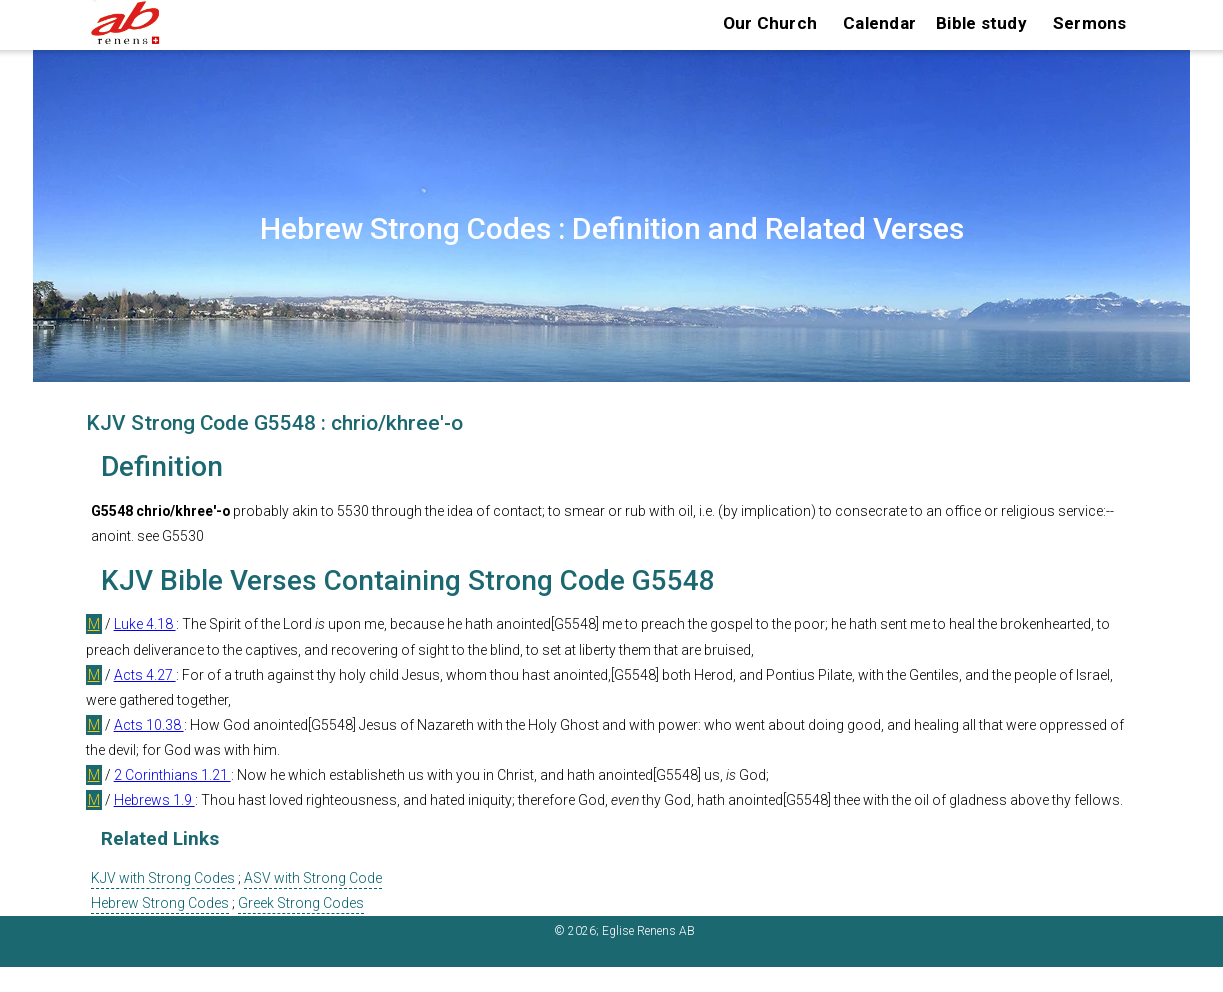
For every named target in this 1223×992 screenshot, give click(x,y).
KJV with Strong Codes (163, 878)
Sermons (1090, 23)
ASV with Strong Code (313, 878)
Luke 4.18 (145, 624)
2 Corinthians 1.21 (172, 775)
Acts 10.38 (149, 725)
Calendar (879, 23)
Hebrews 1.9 (154, 800)
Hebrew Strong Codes (160, 903)
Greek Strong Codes (301, 903)
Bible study (981, 23)
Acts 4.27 (145, 675)
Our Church (770, 23)
